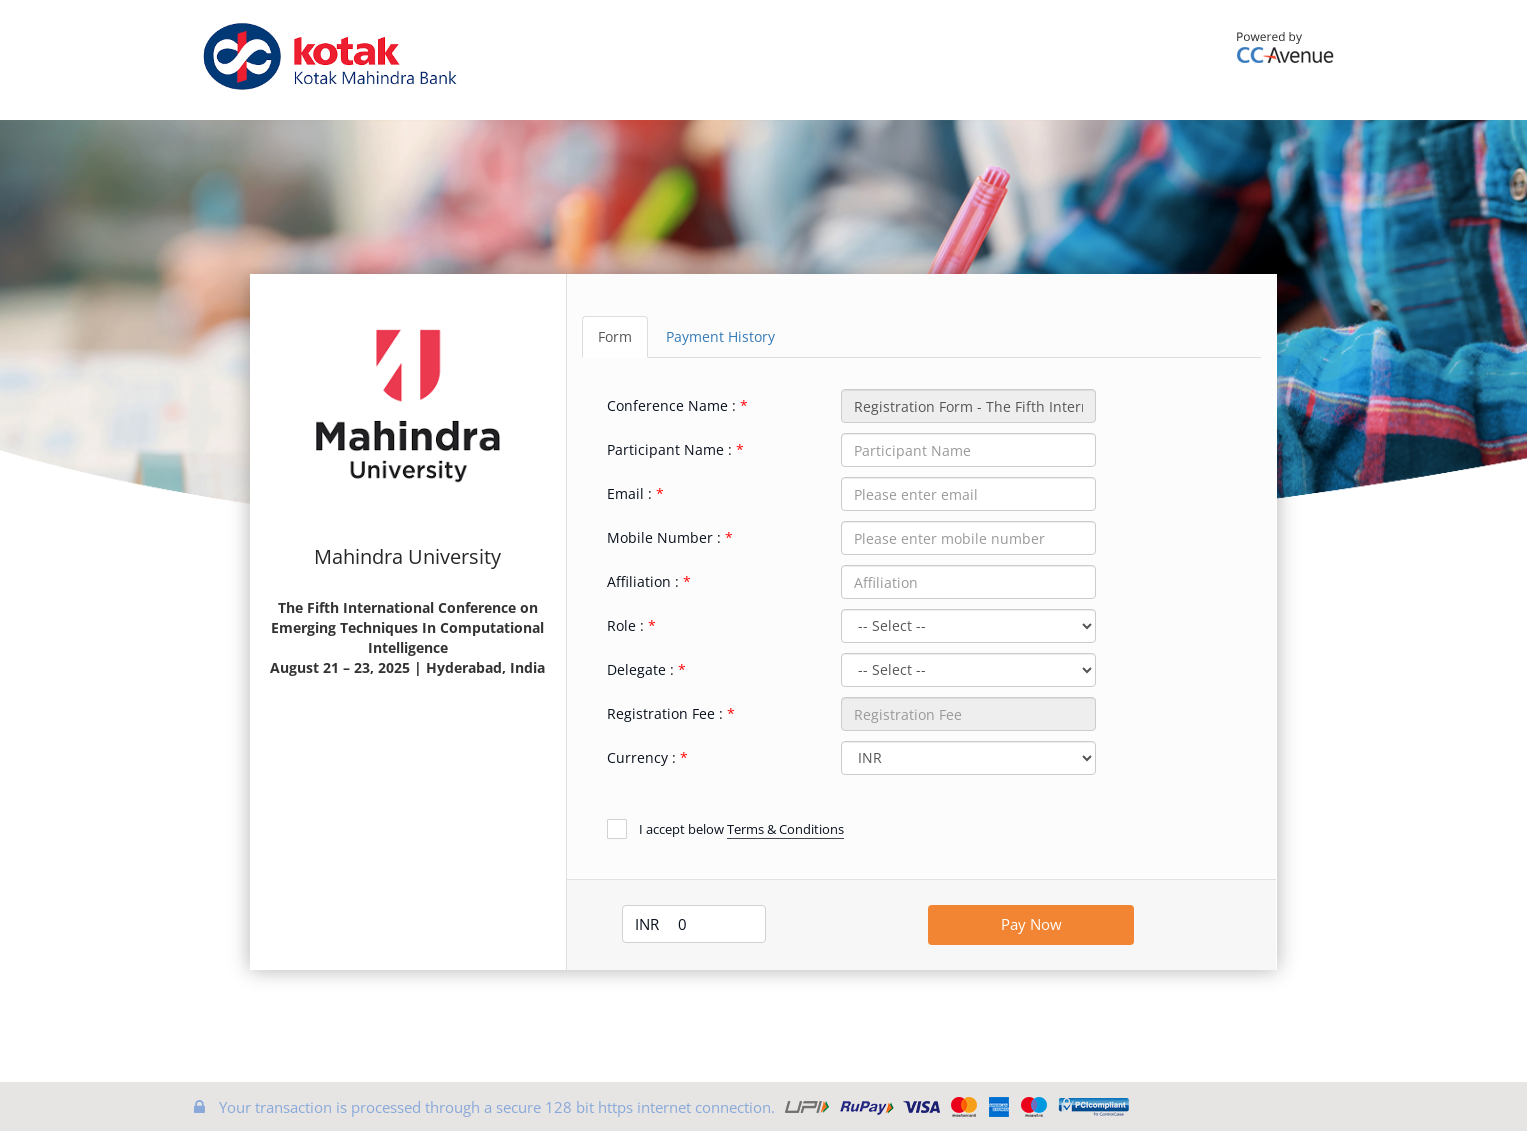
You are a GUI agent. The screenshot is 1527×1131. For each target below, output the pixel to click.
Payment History (720, 336)
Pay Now (1031, 924)
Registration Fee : (665, 713)
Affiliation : (643, 581)
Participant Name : (669, 449)
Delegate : (640, 669)
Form (615, 336)
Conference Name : (671, 405)
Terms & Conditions (785, 829)
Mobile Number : (664, 537)
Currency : (641, 757)
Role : (625, 625)
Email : (629, 493)
